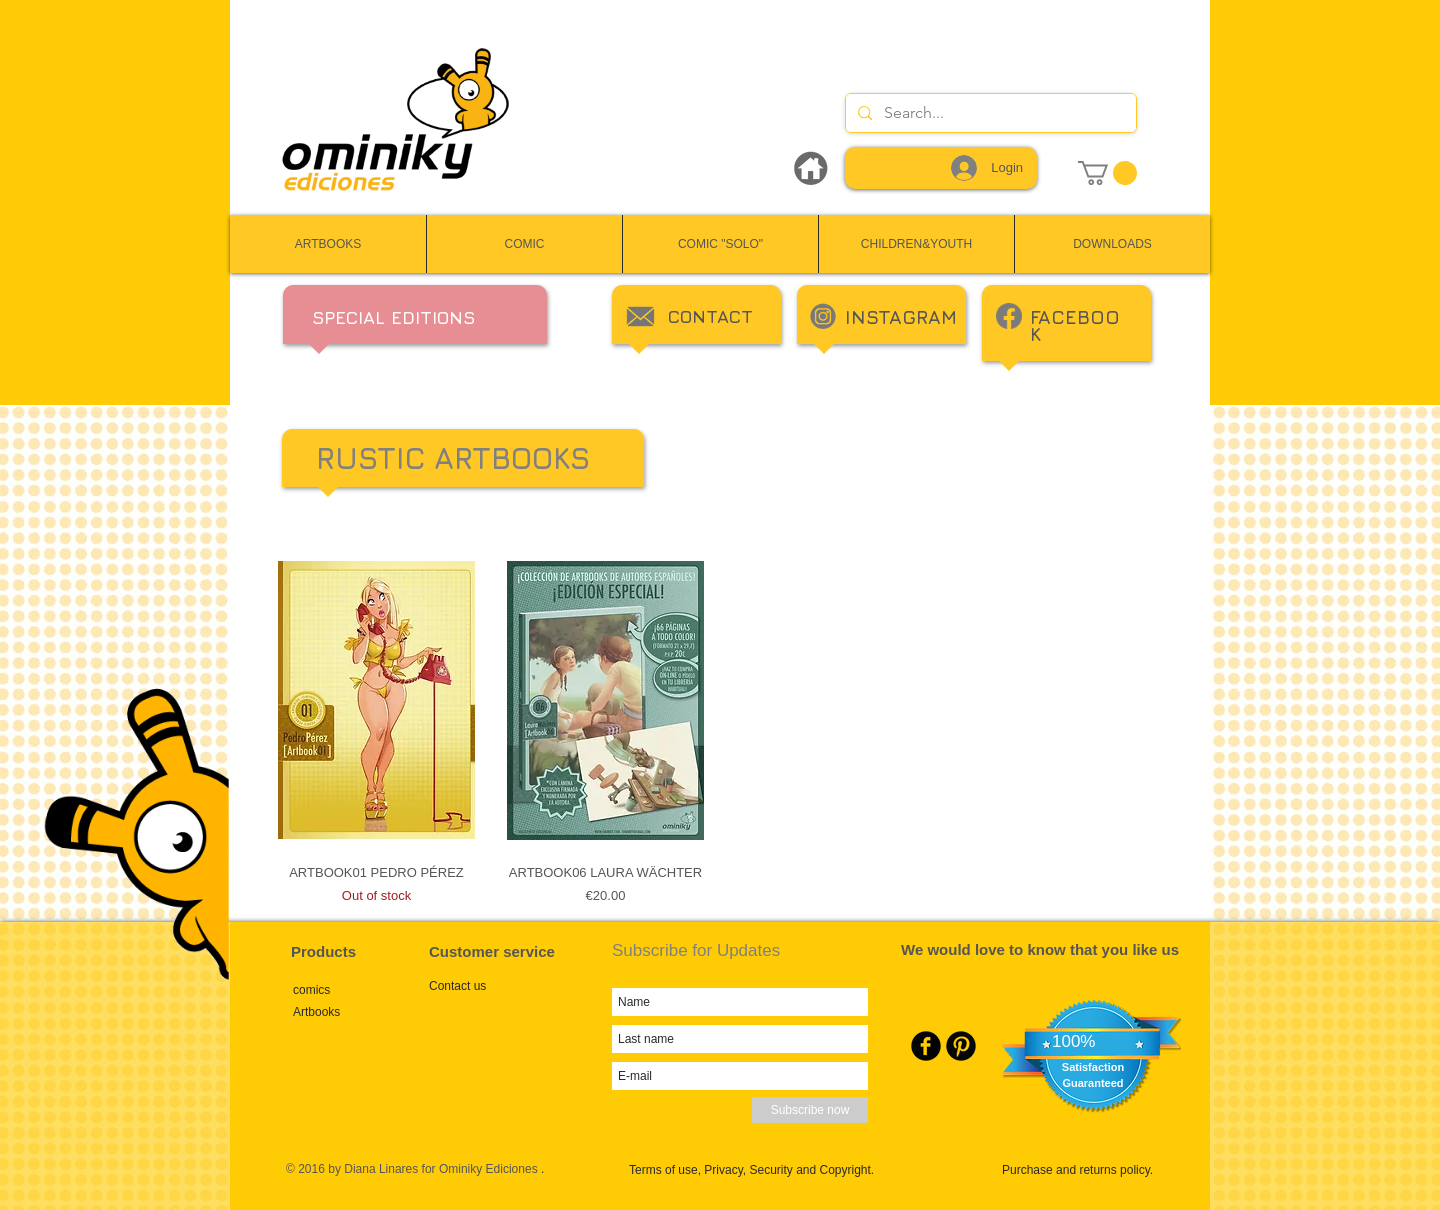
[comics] (361, 989)
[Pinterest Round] (961, 1046)
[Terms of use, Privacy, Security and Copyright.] (766, 1170)
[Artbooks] (361, 1012)
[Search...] (989, 113)
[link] (1107, 173)
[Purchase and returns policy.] (1090, 1170)
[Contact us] (497, 986)
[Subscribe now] (810, 1110)
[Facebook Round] (926, 1046)
